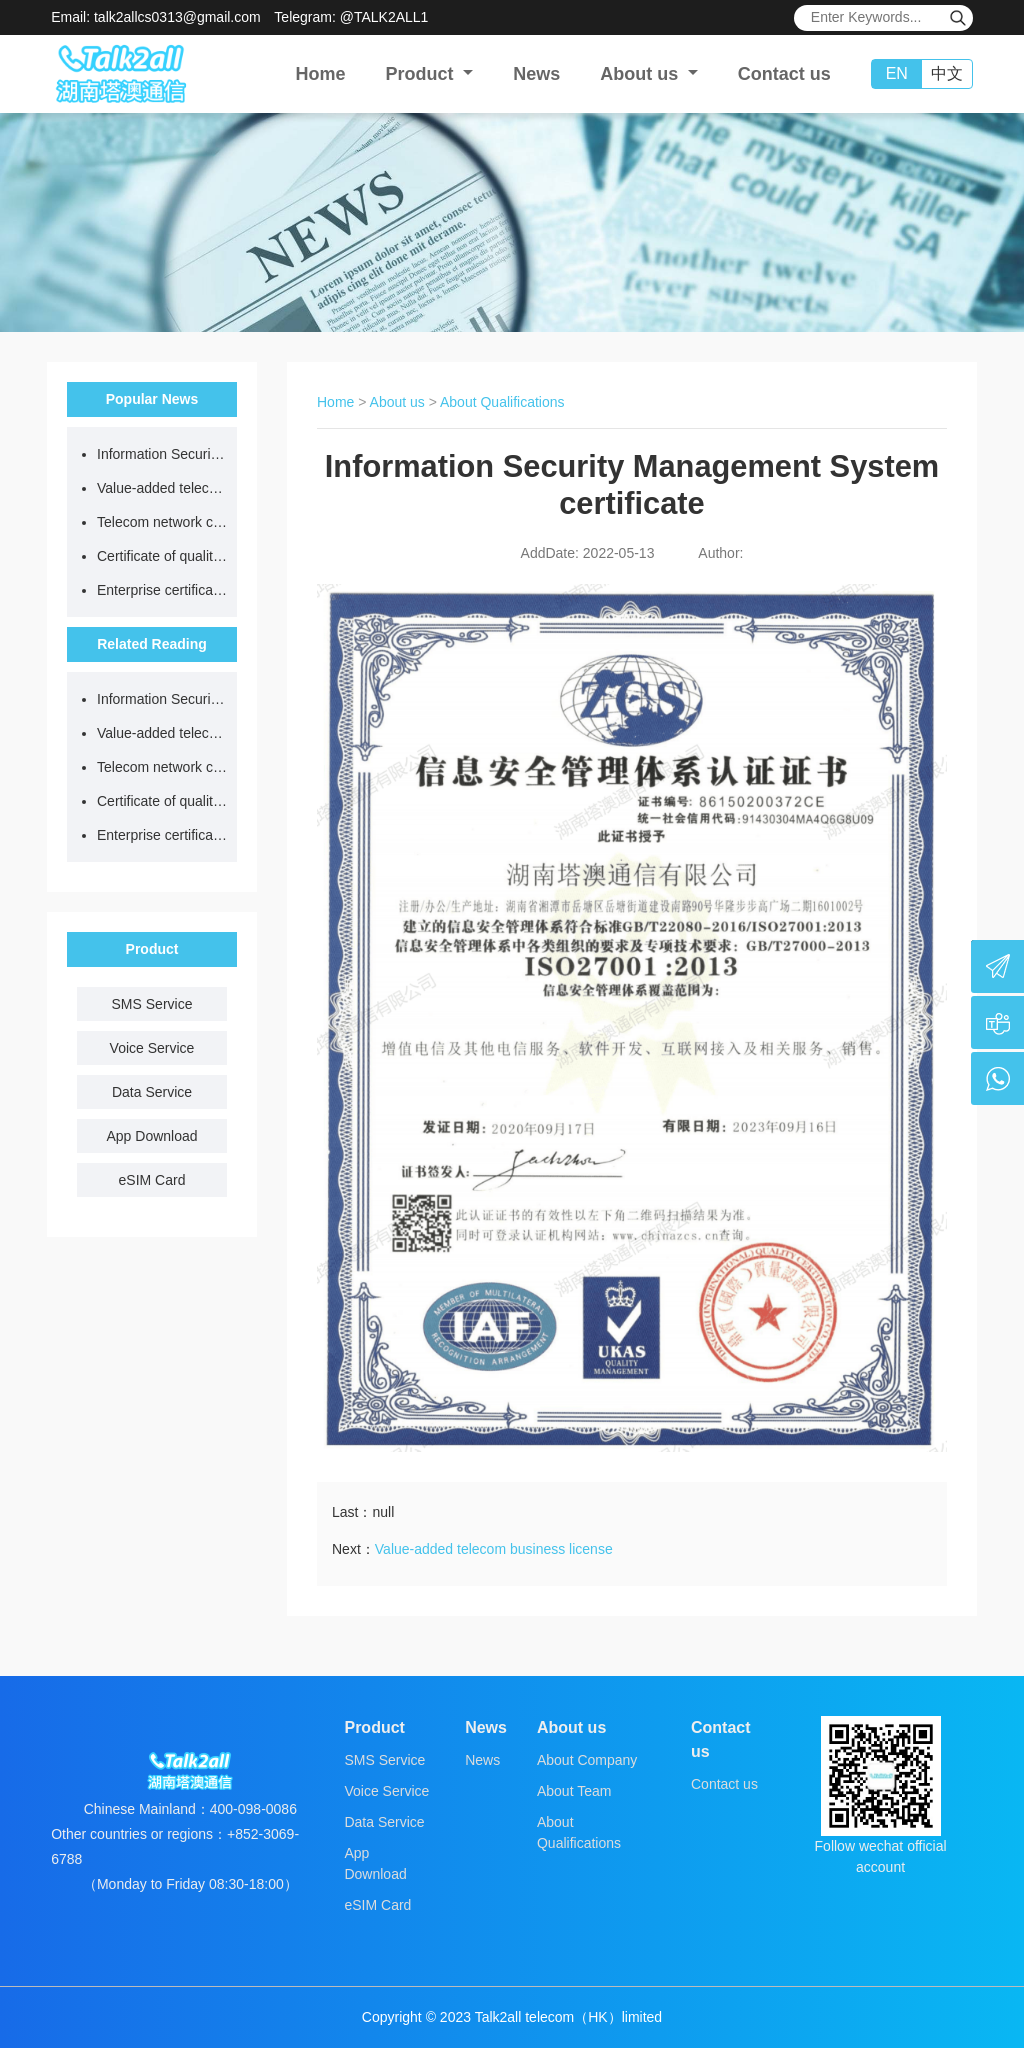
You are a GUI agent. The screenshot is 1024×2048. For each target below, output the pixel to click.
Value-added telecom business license (162, 488)
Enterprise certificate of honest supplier (162, 590)
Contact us (784, 74)
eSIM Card (152, 1180)
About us (397, 402)
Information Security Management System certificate (162, 454)
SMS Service (152, 1004)
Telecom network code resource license (162, 522)
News (536, 74)
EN (897, 73)
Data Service (152, 1092)
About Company (587, 1760)
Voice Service (152, 1048)
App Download (151, 1136)
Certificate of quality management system (162, 556)
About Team (574, 1791)
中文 (947, 73)
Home (321, 74)
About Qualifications (502, 402)
